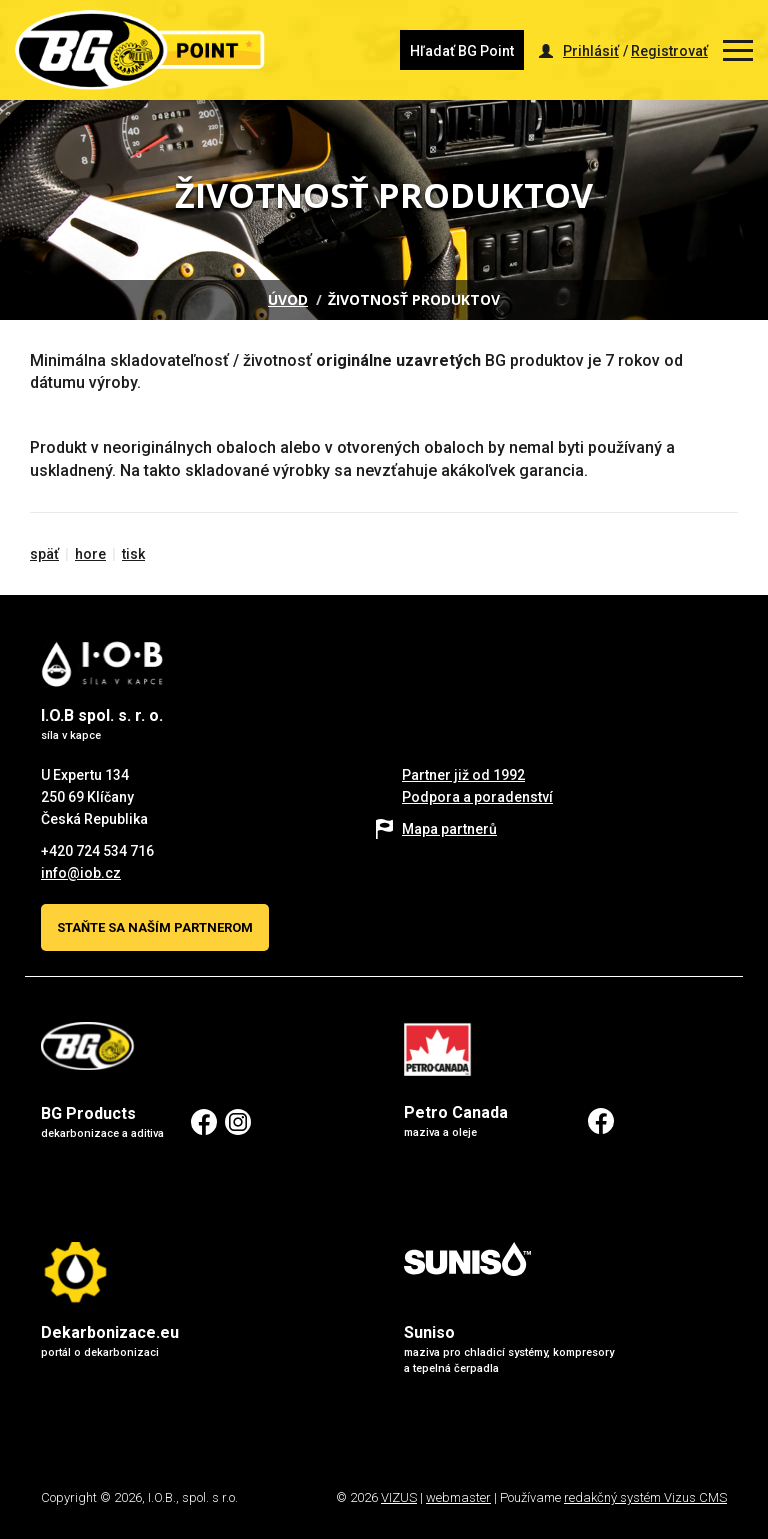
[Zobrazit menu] (738, 50)
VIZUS (399, 1497)
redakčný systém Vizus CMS (645, 1497)
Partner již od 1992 (463, 775)
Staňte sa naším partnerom (155, 927)
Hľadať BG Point (462, 51)
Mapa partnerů (449, 829)
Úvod (288, 299)
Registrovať (669, 51)
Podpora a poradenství (477, 797)
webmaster (458, 1497)
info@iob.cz (81, 873)
